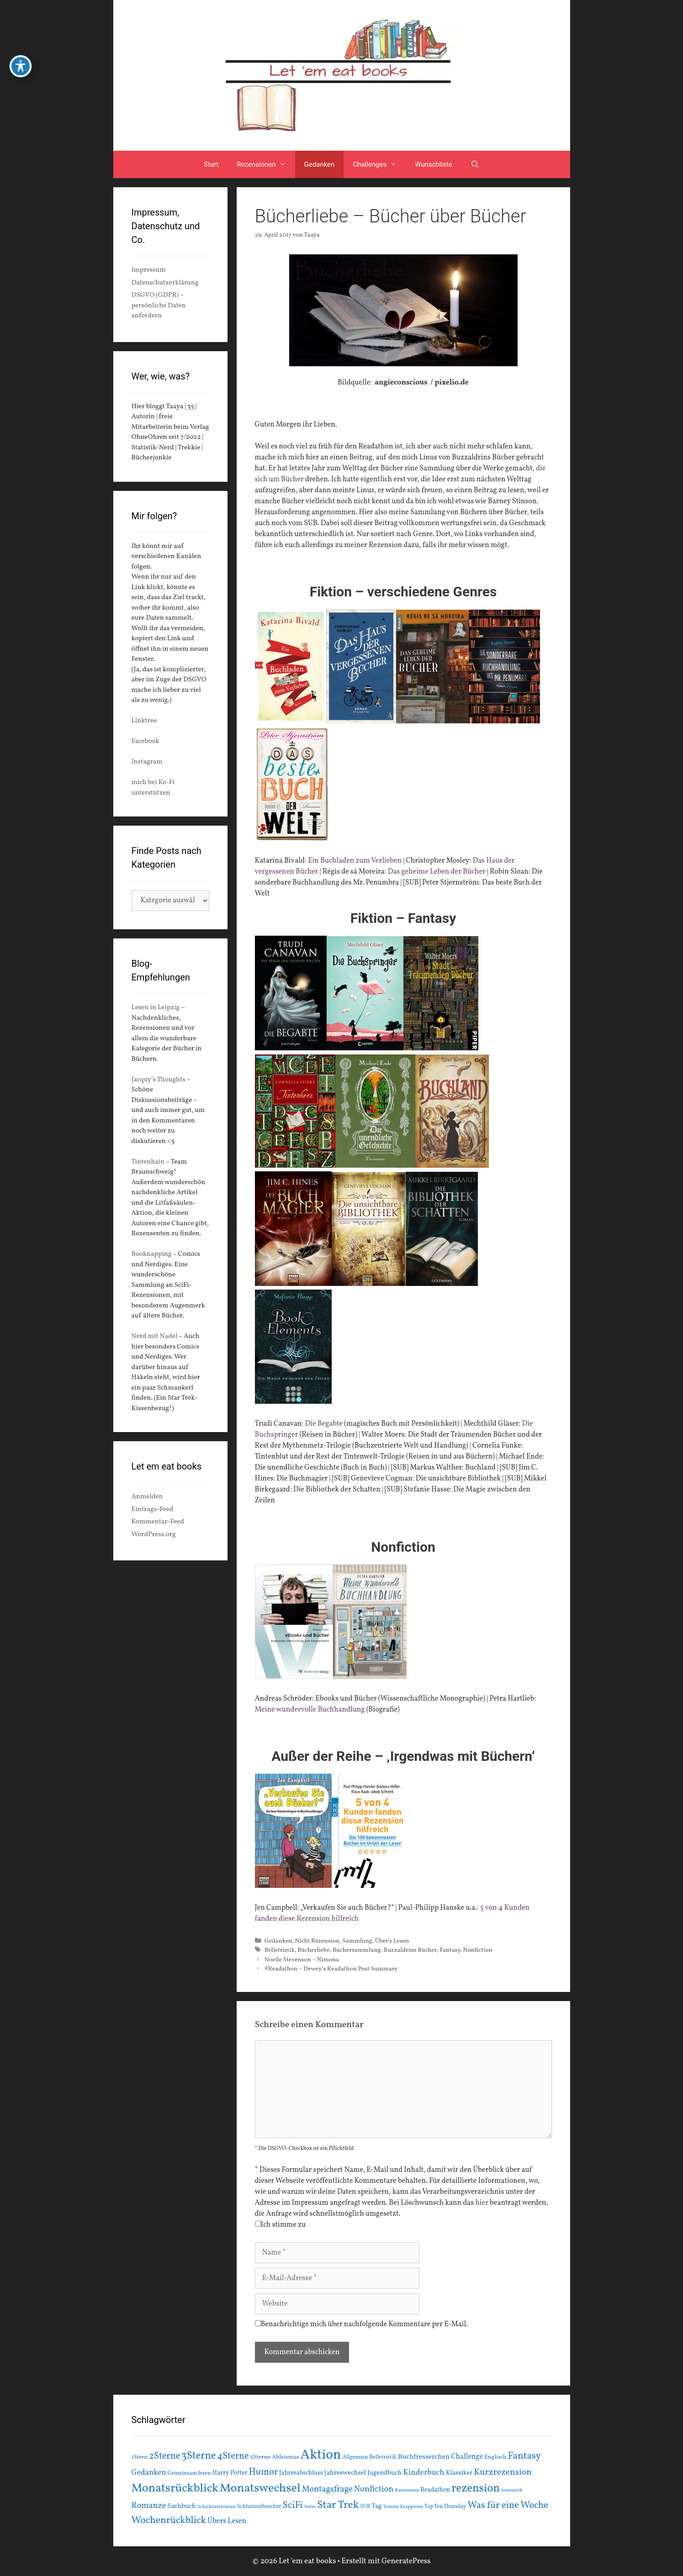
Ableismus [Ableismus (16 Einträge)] (285, 2457)
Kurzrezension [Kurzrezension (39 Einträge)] (503, 2472)
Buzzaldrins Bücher (410, 1950)
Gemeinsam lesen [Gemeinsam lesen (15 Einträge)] (189, 2473)
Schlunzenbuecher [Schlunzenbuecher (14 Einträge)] (259, 2506)
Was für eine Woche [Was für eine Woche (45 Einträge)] (508, 2505)
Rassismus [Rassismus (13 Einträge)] (407, 2490)
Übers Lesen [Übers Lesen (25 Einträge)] (226, 2521)
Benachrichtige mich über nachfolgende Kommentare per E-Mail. (361, 2324)
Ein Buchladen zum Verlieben (355, 861)
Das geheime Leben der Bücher (437, 872)
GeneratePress (406, 2561)
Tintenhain (148, 1162)
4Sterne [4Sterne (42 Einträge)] (233, 2456)
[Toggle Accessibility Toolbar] (21, 56)
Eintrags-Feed (153, 1509)
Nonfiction (477, 1950)
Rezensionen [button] (266, 164)
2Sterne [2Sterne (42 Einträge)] (164, 2456)
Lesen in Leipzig (156, 1007)
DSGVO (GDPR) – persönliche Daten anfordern (159, 305)
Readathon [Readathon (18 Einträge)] (435, 2490)
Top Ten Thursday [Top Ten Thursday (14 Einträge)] (445, 2506)
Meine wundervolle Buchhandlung (310, 1710)
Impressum (149, 270)
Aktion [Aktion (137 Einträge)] (321, 2455)
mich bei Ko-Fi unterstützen (153, 788)
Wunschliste (433, 164)
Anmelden (147, 1496)
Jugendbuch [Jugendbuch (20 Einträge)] (384, 2472)
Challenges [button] (379, 164)
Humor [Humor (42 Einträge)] (263, 2472)
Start (211, 164)
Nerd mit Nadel (155, 1336)
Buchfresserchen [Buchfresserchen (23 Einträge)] (424, 2457)
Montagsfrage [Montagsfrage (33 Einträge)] (327, 2489)
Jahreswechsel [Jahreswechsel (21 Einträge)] (345, 2473)
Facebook (145, 741)
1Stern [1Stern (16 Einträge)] (140, 2457)
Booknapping (152, 1254)
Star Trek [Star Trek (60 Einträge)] (338, 2505)
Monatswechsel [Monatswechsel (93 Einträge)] (260, 2488)
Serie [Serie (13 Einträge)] (310, 2506)
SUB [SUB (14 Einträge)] (365, 2506)
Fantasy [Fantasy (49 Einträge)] (524, 2456)
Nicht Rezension (317, 1941)
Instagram (147, 762)
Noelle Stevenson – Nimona (302, 1959)
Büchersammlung (357, 1950)
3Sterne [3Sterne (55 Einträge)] (198, 2456)
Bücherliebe (313, 1950)
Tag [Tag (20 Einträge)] (376, 2506)
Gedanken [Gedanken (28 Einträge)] (149, 2472)
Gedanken (319, 164)
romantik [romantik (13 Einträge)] (512, 2490)
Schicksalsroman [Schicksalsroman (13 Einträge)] (216, 2506)
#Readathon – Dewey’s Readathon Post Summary (331, 1969)
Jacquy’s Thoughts (158, 1080)
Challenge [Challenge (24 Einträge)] (467, 2457)
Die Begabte (324, 1424)
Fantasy (449, 1950)
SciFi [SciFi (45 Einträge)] (293, 2505)
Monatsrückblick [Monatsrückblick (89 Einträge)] (175, 2488)
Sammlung (357, 1941)
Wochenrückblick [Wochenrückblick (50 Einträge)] (169, 2520)
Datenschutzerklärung (165, 283)
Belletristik (280, 1950)
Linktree (144, 721)
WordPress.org (154, 1534)
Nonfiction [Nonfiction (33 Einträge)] (373, 2489)
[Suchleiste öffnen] (474, 164)
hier (481, 2203)
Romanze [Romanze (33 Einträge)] (149, 2506)
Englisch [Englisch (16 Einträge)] (495, 2457)
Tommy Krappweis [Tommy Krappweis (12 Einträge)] (403, 2506)
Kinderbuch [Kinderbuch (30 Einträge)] (424, 2472)
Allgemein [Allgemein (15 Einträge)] (355, 2457)
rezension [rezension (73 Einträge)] (475, 2489)
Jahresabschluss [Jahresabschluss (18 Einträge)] (301, 2473)
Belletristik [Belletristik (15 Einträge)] (383, 2457)
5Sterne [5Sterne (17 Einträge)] (260, 2457)
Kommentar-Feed (158, 1522)
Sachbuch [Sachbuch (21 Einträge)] (181, 2506)
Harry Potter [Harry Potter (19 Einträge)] (230, 2473)
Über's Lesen (392, 1941)
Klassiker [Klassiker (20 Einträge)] (459, 2472)
